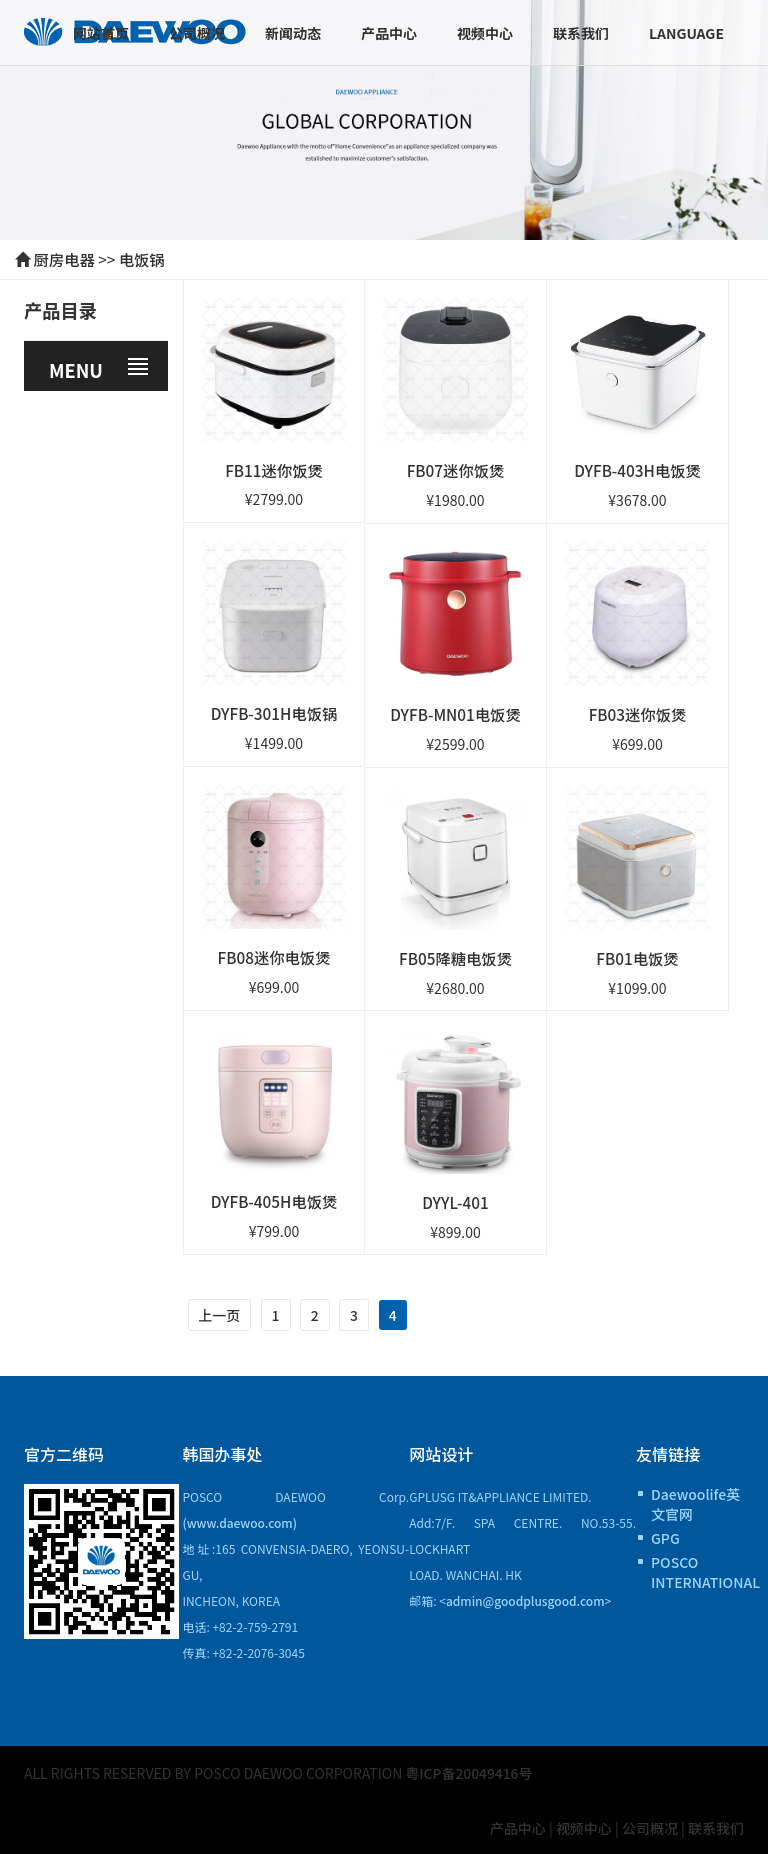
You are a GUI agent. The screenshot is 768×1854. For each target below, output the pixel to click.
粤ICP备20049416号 (470, 1771)
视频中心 (485, 33)
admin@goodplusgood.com (525, 1598)
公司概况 (197, 33)
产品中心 (389, 33)
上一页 (220, 1314)
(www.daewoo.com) (239, 1520)
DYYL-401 (455, 1201)
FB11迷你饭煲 (274, 469)
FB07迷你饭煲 (455, 469)
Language (686, 33)
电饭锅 (142, 259)
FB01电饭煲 (637, 957)
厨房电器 (64, 259)
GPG (665, 1536)
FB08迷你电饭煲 (273, 956)
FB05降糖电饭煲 (455, 957)
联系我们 (581, 33)
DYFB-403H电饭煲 (637, 469)
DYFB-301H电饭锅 (273, 713)
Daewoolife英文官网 (695, 1502)
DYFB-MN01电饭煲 (455, 713)
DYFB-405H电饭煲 (273, 1200)
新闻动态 (293, 33)
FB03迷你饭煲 (637, 713)
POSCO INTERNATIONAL (697, 1570)
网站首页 (101, 33)
